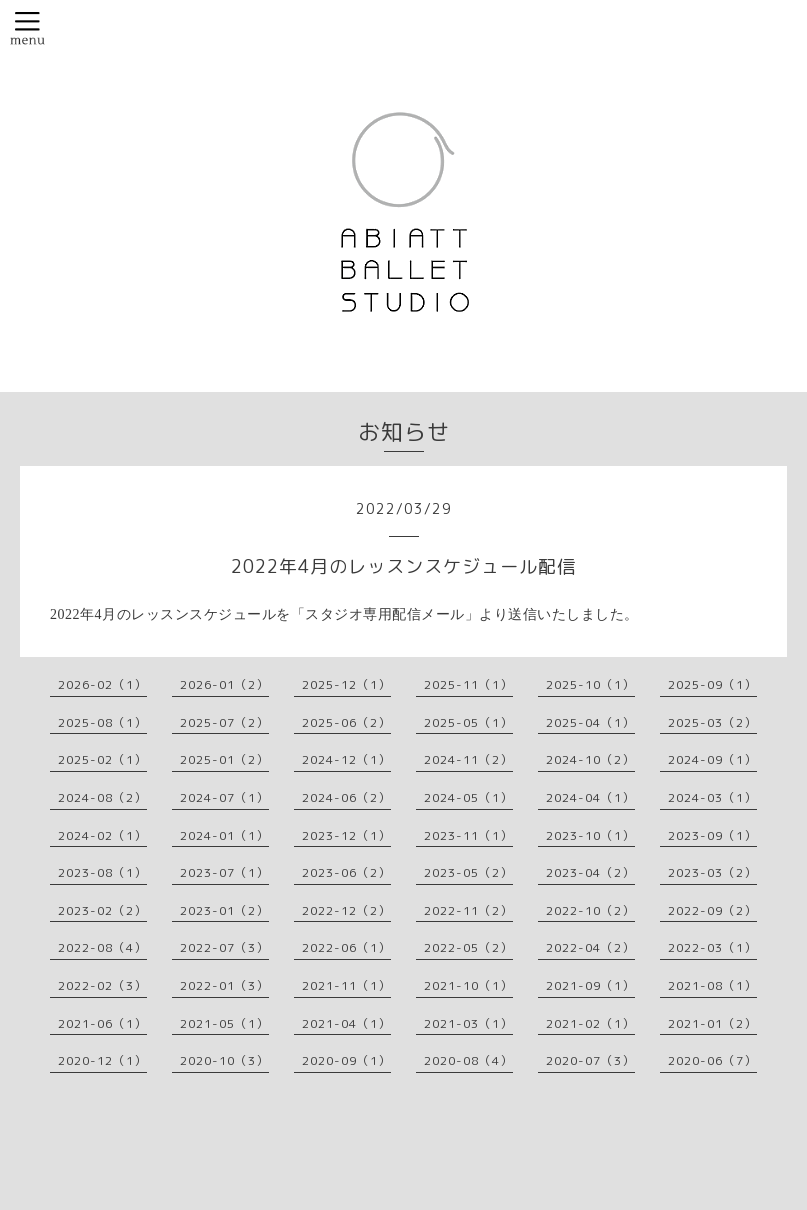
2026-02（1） (102, 684)
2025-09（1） (712, 684)
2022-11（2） (468, 910)
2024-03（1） (712, 797)
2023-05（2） (468, 872)
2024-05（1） (468, 797)
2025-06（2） (346, 722)
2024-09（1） (712, 759)
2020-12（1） (102, 1060)
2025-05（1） (468, 722)
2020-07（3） (590, 1060)
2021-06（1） (102, 1023)
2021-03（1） (468, 1023)
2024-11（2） (468, 759)
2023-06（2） (346, 872)
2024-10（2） (590, 759)
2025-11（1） (468, 684)
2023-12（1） (346, 835)
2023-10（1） (590, 835)
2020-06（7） (712, 1060)
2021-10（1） (468, 985)
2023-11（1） (468, 835)
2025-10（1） (590, 684)
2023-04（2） (590, 872)
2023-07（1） (224, 872)
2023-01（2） (224, 910)
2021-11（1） (346, 985)
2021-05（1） (224, 1023)
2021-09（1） (590, 985)
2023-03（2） (712, 872)
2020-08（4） (468, 1060)
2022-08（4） (102, 947)
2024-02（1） (102, 835)
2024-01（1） (224, 835)
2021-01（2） (712, 1023)
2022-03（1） (712, 947)
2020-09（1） (346, 1060)
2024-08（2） (102, 797)
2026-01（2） (224, 684)
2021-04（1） (346, 1023)
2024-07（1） (224, 797)
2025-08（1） (102, 722)
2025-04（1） (590, 722)
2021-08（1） (712, 985)
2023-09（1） (712, 835)
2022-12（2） (346, 910)
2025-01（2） (224, 759)
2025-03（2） (712, 722)
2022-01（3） (224, 985)
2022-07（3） (224, 947)
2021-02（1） (590, 1023)
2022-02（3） (102, 985)
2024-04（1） (590, 797)
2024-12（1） (346, 759)
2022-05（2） (468, 947)
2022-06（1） (346, 947)
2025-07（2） (224, 722)
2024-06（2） (346, 797)
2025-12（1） (346, 684)
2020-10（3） (224, 1060)
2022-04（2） (590, 947)
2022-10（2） (590, 910)
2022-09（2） (712, 910)
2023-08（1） (102, 872)
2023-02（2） (102, 910)
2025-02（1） (102, 759)
